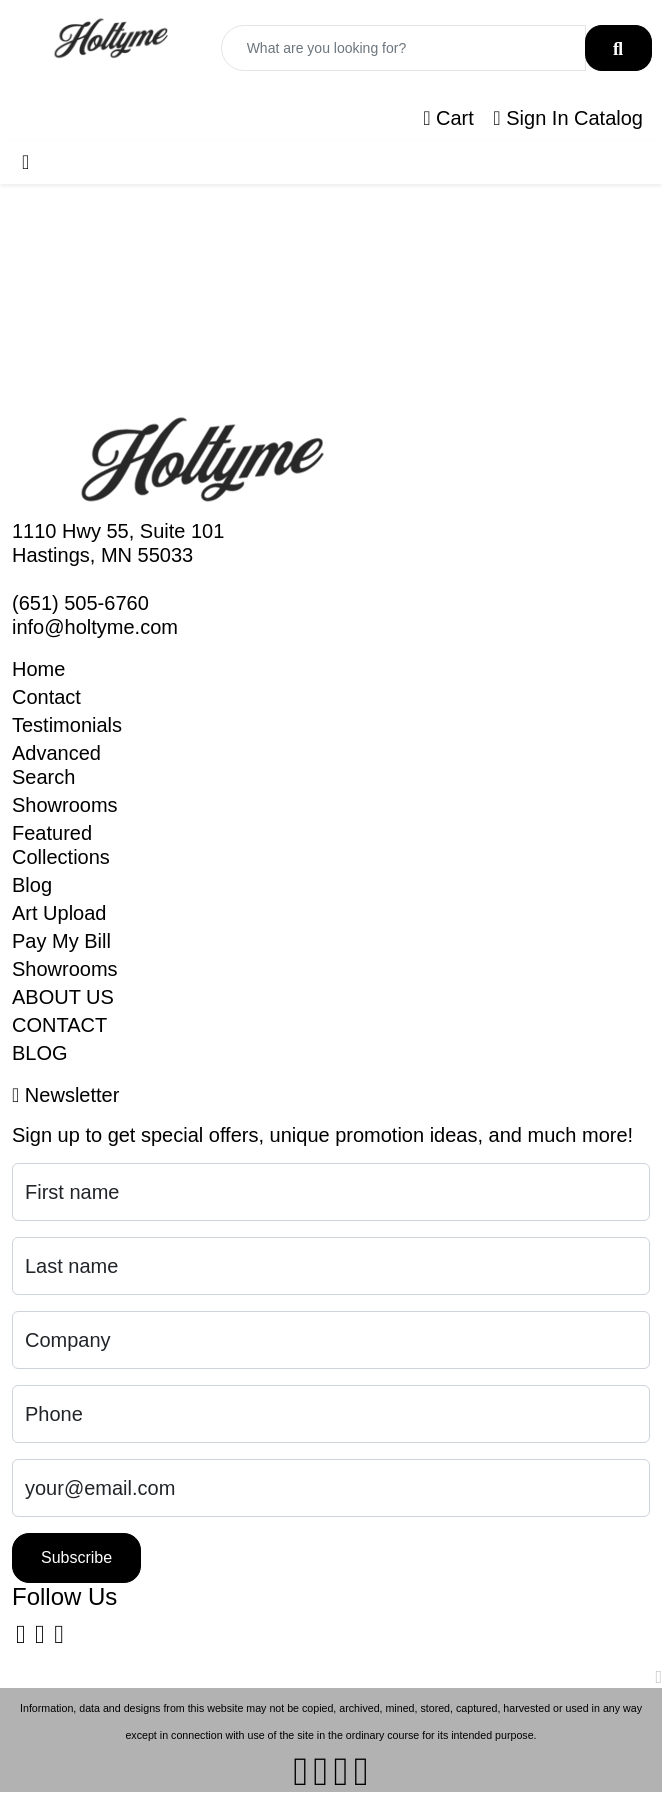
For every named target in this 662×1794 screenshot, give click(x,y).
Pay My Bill (61, 941)
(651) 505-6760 (80, 603)
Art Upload (59, 913)
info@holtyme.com (95, 627)
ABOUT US (63, 997)
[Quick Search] (403, 48)
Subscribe (76, 1557)
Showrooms (65, 805)
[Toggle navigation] (25, 162)
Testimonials (67, 725)
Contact (46, 697)
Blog (32, 885)
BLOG (40, 1053)
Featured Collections (61, 845)
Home (38, 669)
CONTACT (59, 1025)
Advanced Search (56, 765)
